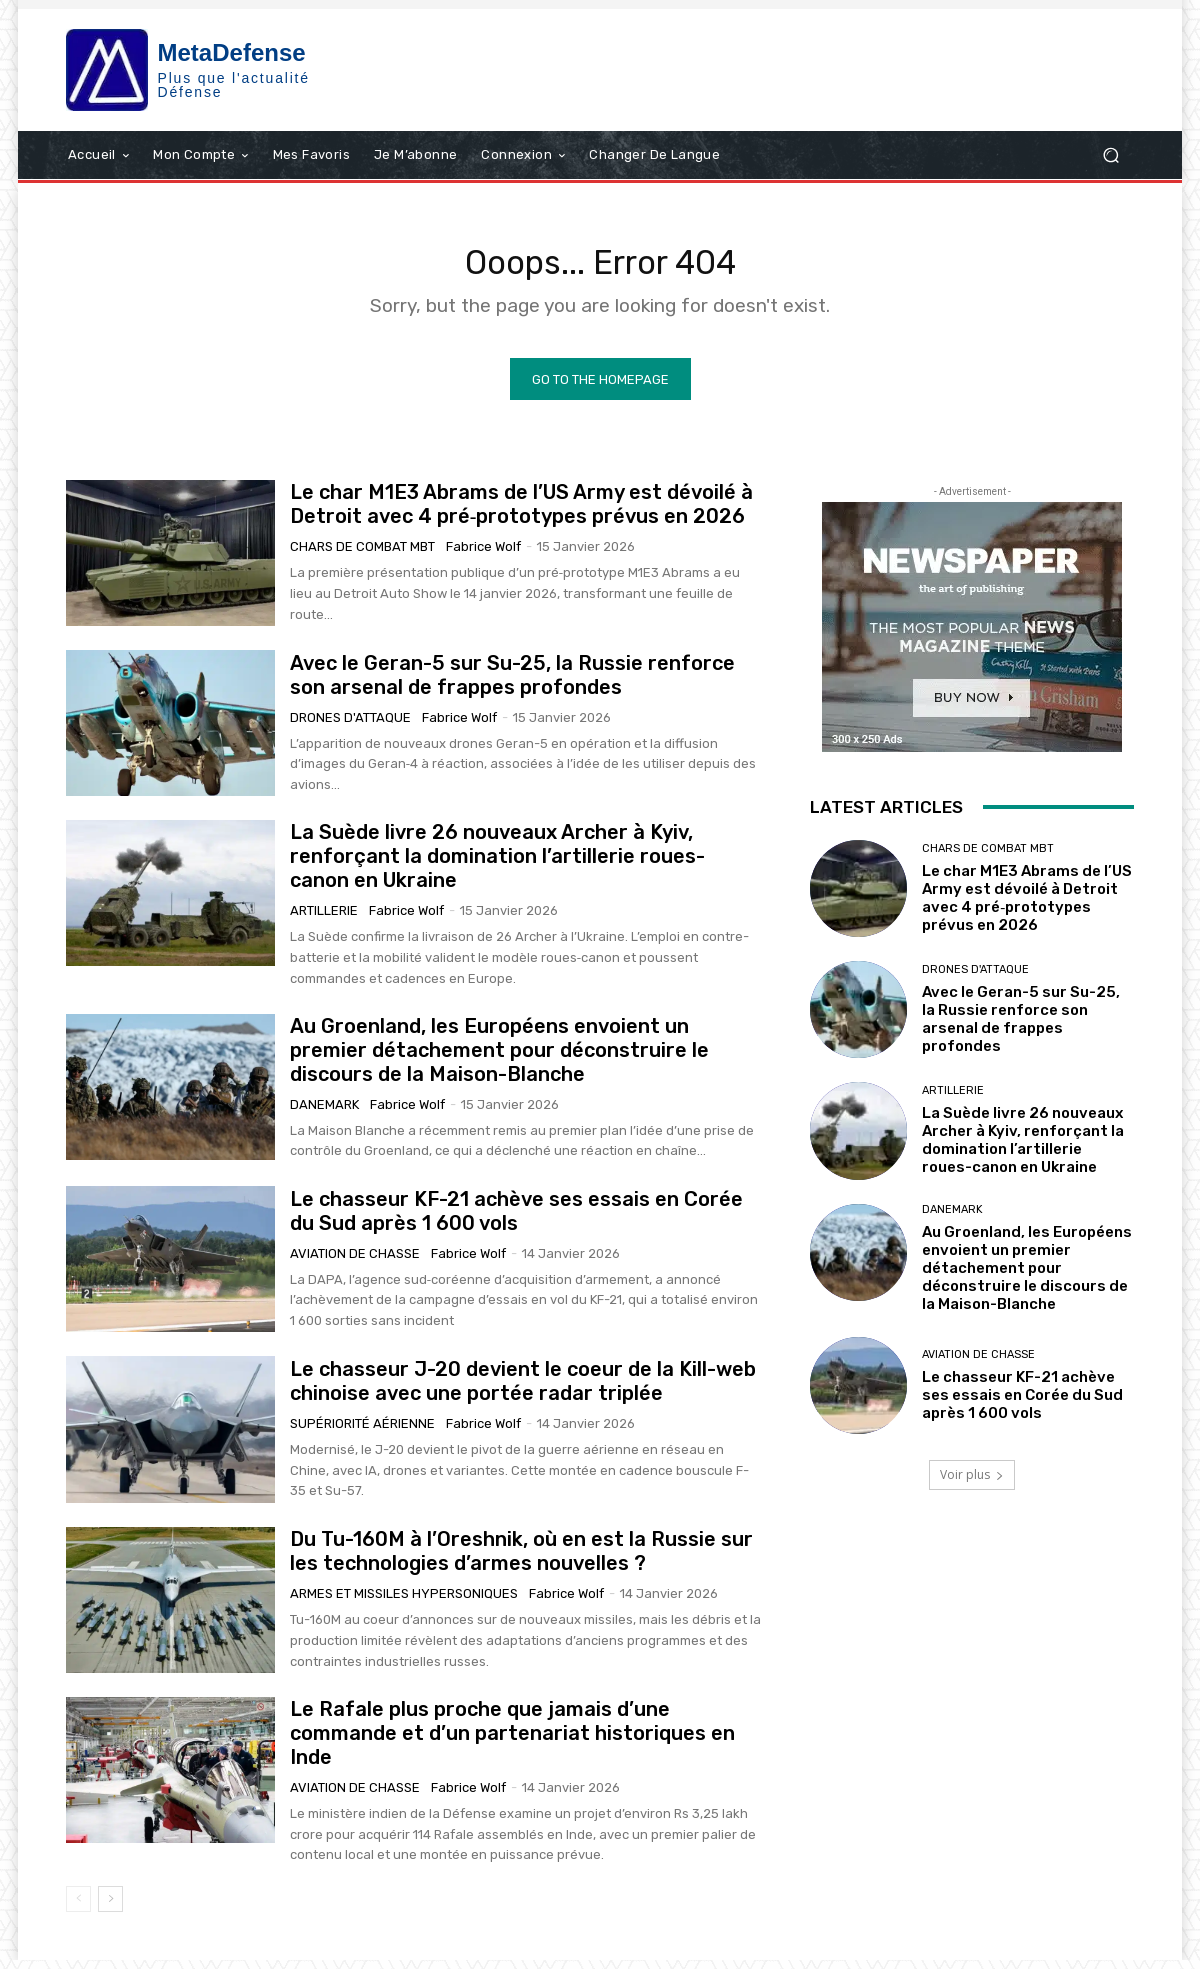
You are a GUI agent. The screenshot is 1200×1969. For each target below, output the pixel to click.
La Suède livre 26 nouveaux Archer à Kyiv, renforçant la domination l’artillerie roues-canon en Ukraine (497, 865)
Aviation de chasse (355, 1261)
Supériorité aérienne (362, 1431)
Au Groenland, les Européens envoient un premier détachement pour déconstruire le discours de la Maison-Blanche (499, 1058)
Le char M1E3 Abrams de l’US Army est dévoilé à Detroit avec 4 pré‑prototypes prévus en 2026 (521, 513)
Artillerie (324, 919)
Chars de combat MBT (362, 555)
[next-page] (110, 1908)
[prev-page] (78, 1908)
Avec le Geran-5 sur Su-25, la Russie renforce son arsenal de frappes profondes (512, 683)
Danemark (324, 1112)
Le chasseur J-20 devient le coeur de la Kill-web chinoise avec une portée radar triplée (523, 1389)
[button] (1110, 154)
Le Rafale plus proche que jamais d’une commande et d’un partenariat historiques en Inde (512, 1741)
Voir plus (972, 1482)
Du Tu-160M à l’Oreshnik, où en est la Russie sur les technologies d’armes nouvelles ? (521, 1559)
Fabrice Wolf (483, 555)
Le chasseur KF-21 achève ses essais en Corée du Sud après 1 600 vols (516, 1219)
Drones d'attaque (350, 725)
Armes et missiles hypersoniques (404, 1601)
